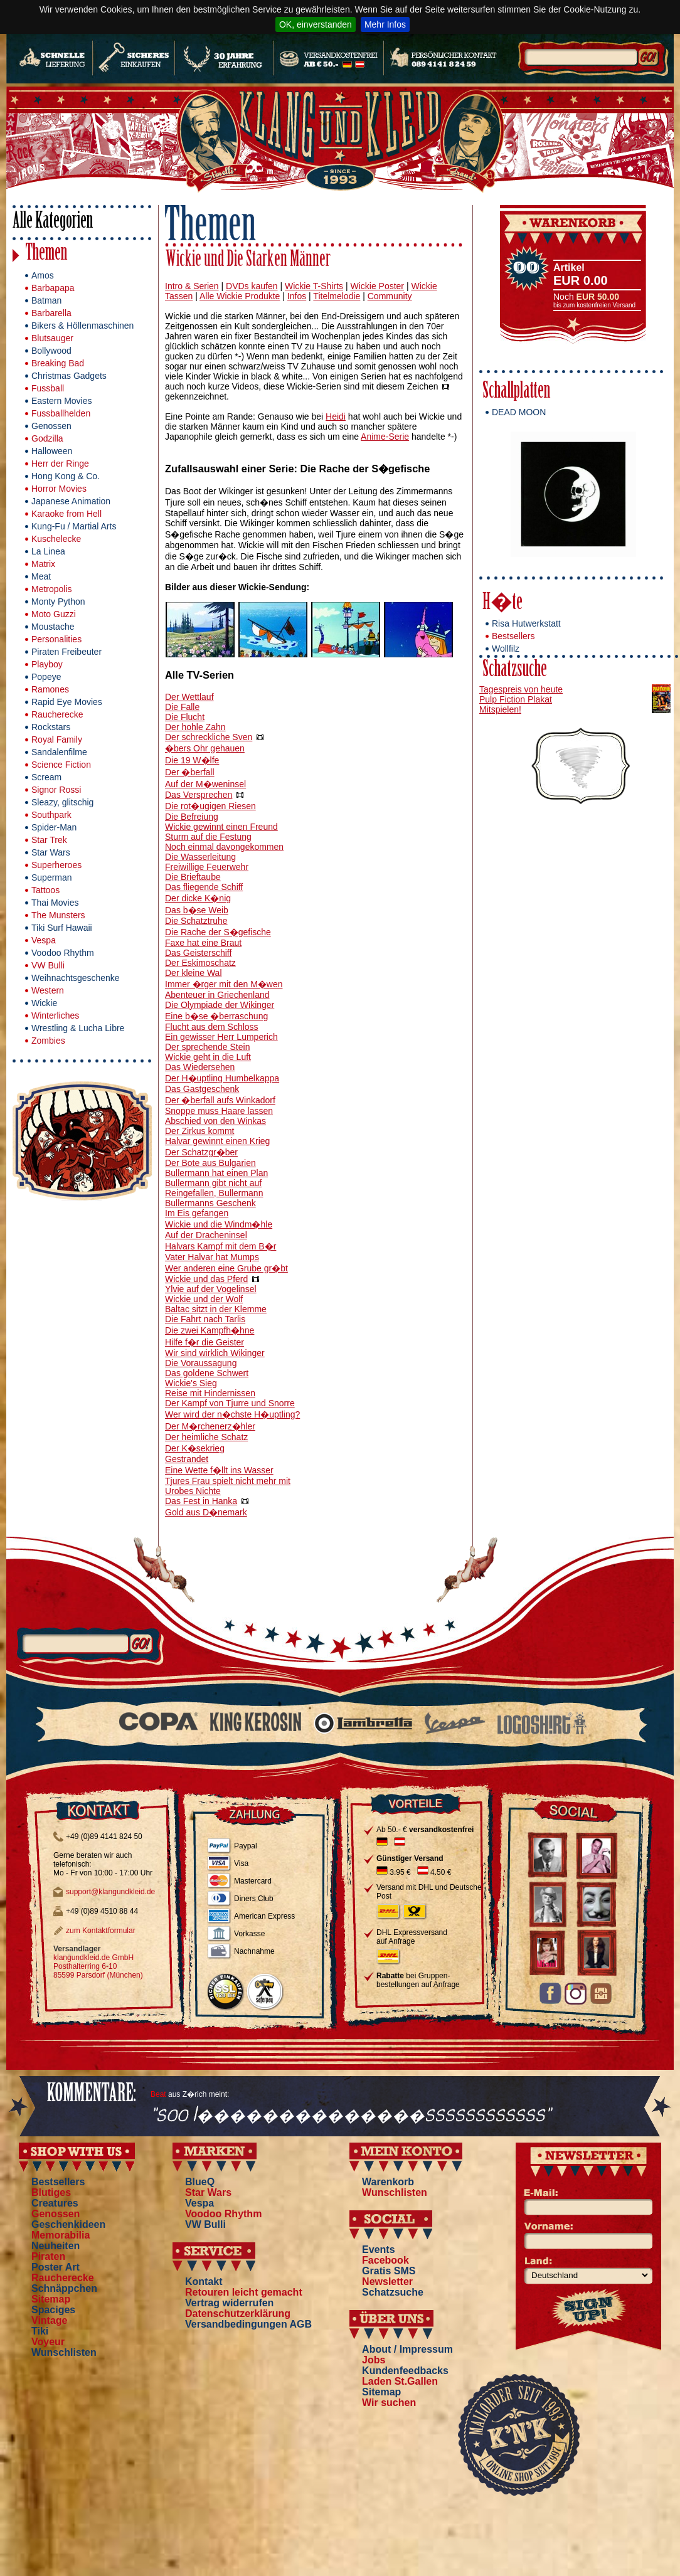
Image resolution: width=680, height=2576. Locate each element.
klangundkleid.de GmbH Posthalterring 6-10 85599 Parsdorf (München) (98, 1966)
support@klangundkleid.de (110, 1891)
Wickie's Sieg (191, 1383)
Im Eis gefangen (196, 1213)
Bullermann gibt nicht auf (213, 1183)
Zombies (48, 1041)
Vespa (43, 940)
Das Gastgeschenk (202, 1089)
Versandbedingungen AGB (248, 2324)
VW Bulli (48, 965)
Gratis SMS (388, 2271)
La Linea (48, 551)
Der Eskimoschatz (200, 963)
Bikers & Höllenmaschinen (82, 326)
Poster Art (55, 2267)
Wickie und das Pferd (206, 1279)
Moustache (52, 627)
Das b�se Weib (196, 910)
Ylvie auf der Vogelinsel (211, 1289)
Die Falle (182, 707)
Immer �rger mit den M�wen (223, 984)
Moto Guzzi (53, 614)
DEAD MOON (519, 412)
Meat (41, 576)
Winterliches (55, 1015)
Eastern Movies (61, 401)
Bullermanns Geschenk (210, 1203)
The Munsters (58, 915)
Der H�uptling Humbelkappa (222, 1078)
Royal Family (56, 739)
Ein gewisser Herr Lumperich (221, 1037)
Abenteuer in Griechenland (217, 995)
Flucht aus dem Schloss (211, 1027)
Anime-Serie (385, 437)
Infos (296, 296)
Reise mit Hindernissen (210, 1393)
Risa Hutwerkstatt (526, 623)
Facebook (385, 2260)
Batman (46, 300)
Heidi (336, 416)
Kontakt (204, 2281)
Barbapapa (53, 288)
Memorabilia (60, 2235)
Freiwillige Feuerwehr (206, 867)
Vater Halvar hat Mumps (212, 1257)
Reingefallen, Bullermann (214, 1193)
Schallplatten (516, 392)
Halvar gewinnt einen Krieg (217, 1141)
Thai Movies (54, 903)
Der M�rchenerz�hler (210, 1426)
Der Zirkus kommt (199, 1131)
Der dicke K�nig (198, 898)
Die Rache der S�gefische (218, 932)
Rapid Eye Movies (66, 702)
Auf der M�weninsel (205, 784)
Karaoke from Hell (66, 514)
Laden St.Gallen (400, 2381)
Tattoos (45, 890)
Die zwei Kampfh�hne (209, 1330)
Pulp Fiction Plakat (515, 699)
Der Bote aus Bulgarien (210, 1163)
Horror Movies (59, 489)
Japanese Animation (70, 501)
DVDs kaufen (251, 286)
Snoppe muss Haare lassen (219, 1111)
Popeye (46, 677)
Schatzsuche (514, 671)
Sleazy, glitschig (62, 802)
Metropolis (51, 589)
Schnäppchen (64, 2288)
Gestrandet (186, 1459)
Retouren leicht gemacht (243, 2292)
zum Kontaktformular (100, 1930)
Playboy (47, 664)
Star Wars (50, 852)
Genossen (51, 426)
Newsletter (387, 2281)
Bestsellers (513, 636)
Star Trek (49, 840)
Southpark (51, 815)
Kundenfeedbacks (405, 2370)
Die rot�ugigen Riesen (210, 806)
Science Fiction (61, 765)
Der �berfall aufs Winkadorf (220, 1100)
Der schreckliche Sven (208, 737)
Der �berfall (190, 772)
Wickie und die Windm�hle (218, 1224)
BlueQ (200, 2181)
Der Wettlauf (189, 697)
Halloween (51, 451)
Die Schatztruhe (196, 921)
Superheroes (56, 865)
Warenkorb (388, 2181)
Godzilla (47, 438)
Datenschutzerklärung (237, 2313)
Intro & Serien (192, 286)
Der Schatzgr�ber (201, 1152)
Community (390, 296)
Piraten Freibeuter (66, 652)
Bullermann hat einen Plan (216, 1173)
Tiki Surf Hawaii (61, 928)
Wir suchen (389, 2402)
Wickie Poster (377, 286)
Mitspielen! (500, 709)
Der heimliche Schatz (206, 1437)
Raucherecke (57, 714)
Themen (46, 254)
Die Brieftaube (193, 877)
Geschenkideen (68, 2224)
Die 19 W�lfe (192, 760)
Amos (42, 275)
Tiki (39, 2331)
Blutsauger (52, 338)
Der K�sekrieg (195, 1448)
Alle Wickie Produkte (239, 296)
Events (378, 2249)
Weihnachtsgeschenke (75, 978)
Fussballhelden (60, 413)
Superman (51, 877)
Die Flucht (185, 717)
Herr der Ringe (60, 463)
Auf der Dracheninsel (206, 1235)
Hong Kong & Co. (65, 476)
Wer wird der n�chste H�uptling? (232, 1414)
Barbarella (51, 313)
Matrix (43, 564)
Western (47, 990)
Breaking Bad (57, 363)
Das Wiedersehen (200, 1067)
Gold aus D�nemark (206, 1512)
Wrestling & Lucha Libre (77, 1028)
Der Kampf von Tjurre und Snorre (230, 1403)
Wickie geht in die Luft (208, 1057)
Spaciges (53, 2309)
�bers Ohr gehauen (205, 748)
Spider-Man (54, 827)
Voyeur (48, 2341)
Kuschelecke (56, 539)
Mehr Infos (385, 24)
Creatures (54, 2203)
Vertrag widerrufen (229, 2303)
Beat (158, 2094)
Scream (46, 777)
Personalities (56, 639)
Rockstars (50, 727)
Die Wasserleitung (200, 857)
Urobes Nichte (193, 1491)
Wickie (44, 1003)
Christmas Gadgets (69, 376)
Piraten (48, 2256)
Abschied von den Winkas (215, 1121)
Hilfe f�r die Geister (204, 1342)
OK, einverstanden (315, 24)
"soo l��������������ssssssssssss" (351, 2115)
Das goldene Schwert (206, 1373)
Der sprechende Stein (207, 1047)
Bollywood (51, 351)
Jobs (373, 2360)
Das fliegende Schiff (204, 887)
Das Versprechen (198, 795)
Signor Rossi (56, 790)
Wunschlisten (64, 2352)
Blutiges (51, 2192)
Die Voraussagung (200, 1363)
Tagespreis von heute (521, 689)
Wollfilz (505, 649)
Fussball (47, 388)
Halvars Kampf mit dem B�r (220, 1246)
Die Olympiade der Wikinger (219, 1005)
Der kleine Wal (193, 973)
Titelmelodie (336, 296)
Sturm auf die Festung (208, 837)
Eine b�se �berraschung (216, 1016)
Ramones (50, 689)
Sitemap (50, 2299)
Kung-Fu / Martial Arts (73, 526)
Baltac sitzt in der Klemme (216, 1309)
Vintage (49, 2320)
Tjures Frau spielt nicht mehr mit (227, 1481)
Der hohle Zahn (195, 727)
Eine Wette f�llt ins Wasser (219, 1470)
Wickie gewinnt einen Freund (221, 827)
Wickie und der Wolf (204, 1299)
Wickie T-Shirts (314, 286)
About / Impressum (407, 2349)
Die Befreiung (191, 817)
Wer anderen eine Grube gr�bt (226, 1268)
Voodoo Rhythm (62, 953)
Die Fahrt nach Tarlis (205, 1319)
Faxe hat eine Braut (203, 943)
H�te (502, 604)
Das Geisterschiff (198, 953)
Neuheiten (55, 2245)
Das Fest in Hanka (201, 1501)
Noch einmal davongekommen (224, 847)
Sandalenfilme (59, 752)
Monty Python (58, 601)
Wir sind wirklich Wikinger (215, 1353)
